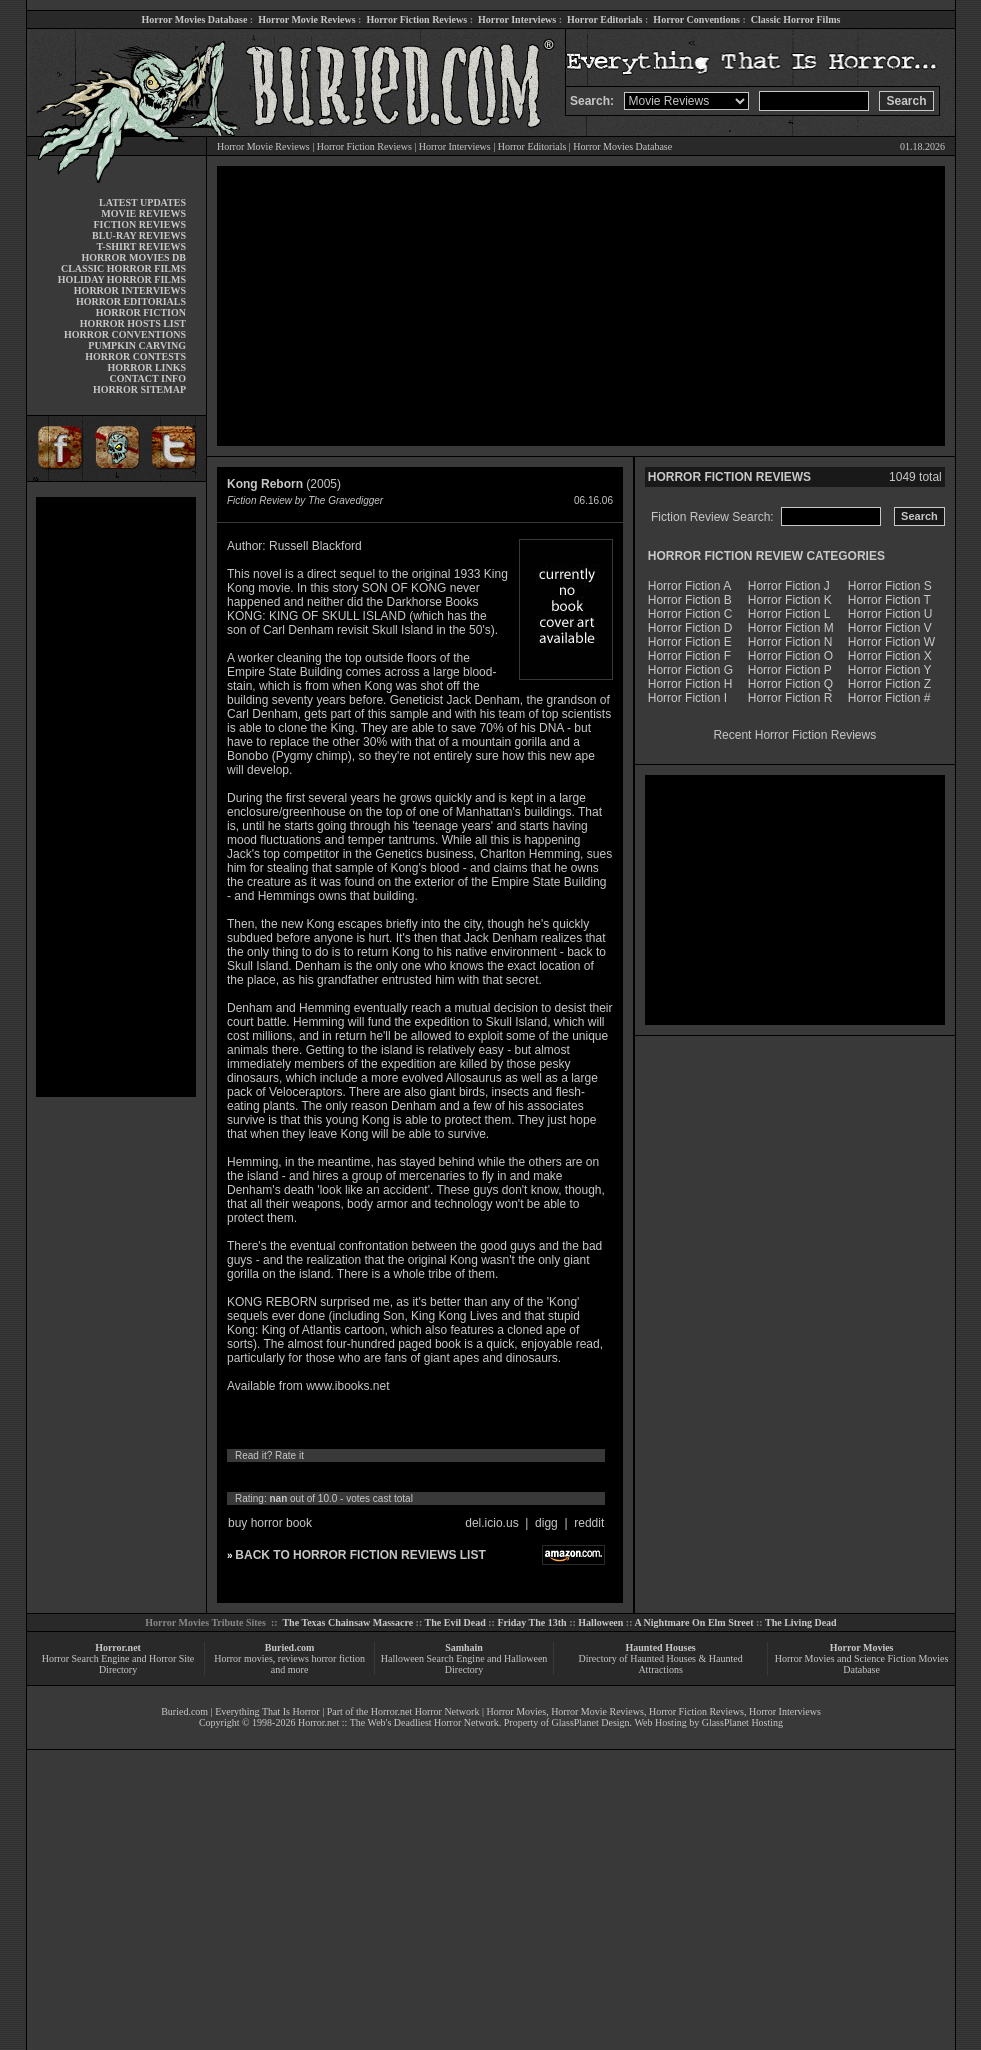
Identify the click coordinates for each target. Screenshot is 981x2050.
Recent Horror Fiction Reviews (794, 735)
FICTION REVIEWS (139, 224)
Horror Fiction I (687, 698)
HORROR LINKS (146, 367)
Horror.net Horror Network (425, 1711)
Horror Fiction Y (890, 670)
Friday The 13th (531, 1622)
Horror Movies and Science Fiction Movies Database (862, 1664)
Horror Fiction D (690, 628)
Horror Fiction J (789, 586)
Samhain (464, 1647)
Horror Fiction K (790, 600)
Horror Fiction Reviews (416, 19)
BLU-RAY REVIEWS (139, 235)
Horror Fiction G (690, 670)
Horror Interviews (517, 19)
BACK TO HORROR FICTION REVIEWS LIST (360, 1555)
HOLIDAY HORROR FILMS (122, 279)
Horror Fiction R (790, 698)
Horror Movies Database (195, 19)
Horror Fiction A (689, 586)
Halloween (600, 1622)
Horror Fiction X (890, 656)
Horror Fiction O (790, 656)
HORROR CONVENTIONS (125, 334)
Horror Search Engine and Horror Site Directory (118, 1664)
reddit (589, 1523)
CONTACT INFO (147, 378)
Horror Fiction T (889, 600)
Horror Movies (862, 1647)
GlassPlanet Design (591, 1722)
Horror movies (243, 1658)
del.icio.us (491, 1523)
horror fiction (338, 1658)
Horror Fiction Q (790, 684)
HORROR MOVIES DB (134, 257)
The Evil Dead (455, 1622)
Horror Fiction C (690, 614)
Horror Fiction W (891, 642)
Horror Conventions (696, 19)
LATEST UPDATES (142, 202)
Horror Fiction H (690, 684)
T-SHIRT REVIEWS (141, 246)
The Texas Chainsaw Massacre (347, 1622)
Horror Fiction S (890, 586)
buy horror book (270, 1523)
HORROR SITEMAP (139, 389)
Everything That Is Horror (267, 1711)
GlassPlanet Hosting (742, 1722)
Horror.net (118, 1647)
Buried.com (290, 1647)
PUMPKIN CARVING (137, 345)
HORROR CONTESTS (135, 356)
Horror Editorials (604, 19)
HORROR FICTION (141, 312)
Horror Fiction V (890, 628)
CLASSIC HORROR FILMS (123, 268)
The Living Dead (801, 1622)
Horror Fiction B (690, 600)
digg (546, 1523)
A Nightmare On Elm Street (693, 1622)
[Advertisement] (116, 797)
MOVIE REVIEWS (143, 213)
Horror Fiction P (790, 670)
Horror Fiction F (689, 656)
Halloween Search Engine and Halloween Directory (464, 1664)
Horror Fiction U (890, 614)
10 (422, 1477)
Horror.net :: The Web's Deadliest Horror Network (398, 1722)
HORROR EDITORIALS (131, 301)
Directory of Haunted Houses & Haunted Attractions (661, 1664)
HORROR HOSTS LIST (133, 323)
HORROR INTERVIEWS (130, 290)
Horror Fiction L (789, 614)
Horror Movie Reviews (306, 19)
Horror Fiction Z (889, 684)
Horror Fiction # (889, 698)
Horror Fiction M (791, 628)
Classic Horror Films (796, 19)
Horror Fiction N (790, 642)
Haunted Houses (660, 1647)
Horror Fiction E (690, 642)
